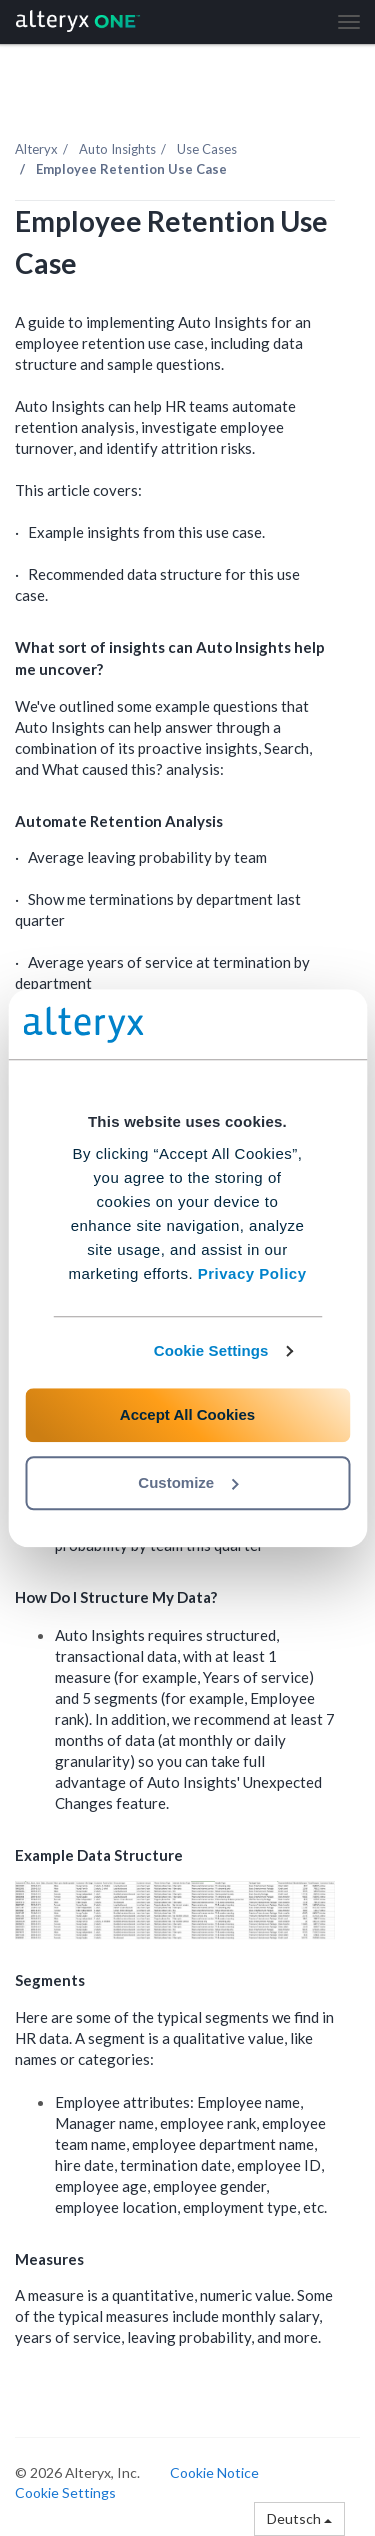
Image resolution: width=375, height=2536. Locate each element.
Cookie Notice (214, 2472)
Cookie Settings (211, 1350)
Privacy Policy (252, 1273)
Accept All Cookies (187, 1414)
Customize (188, 1482)
